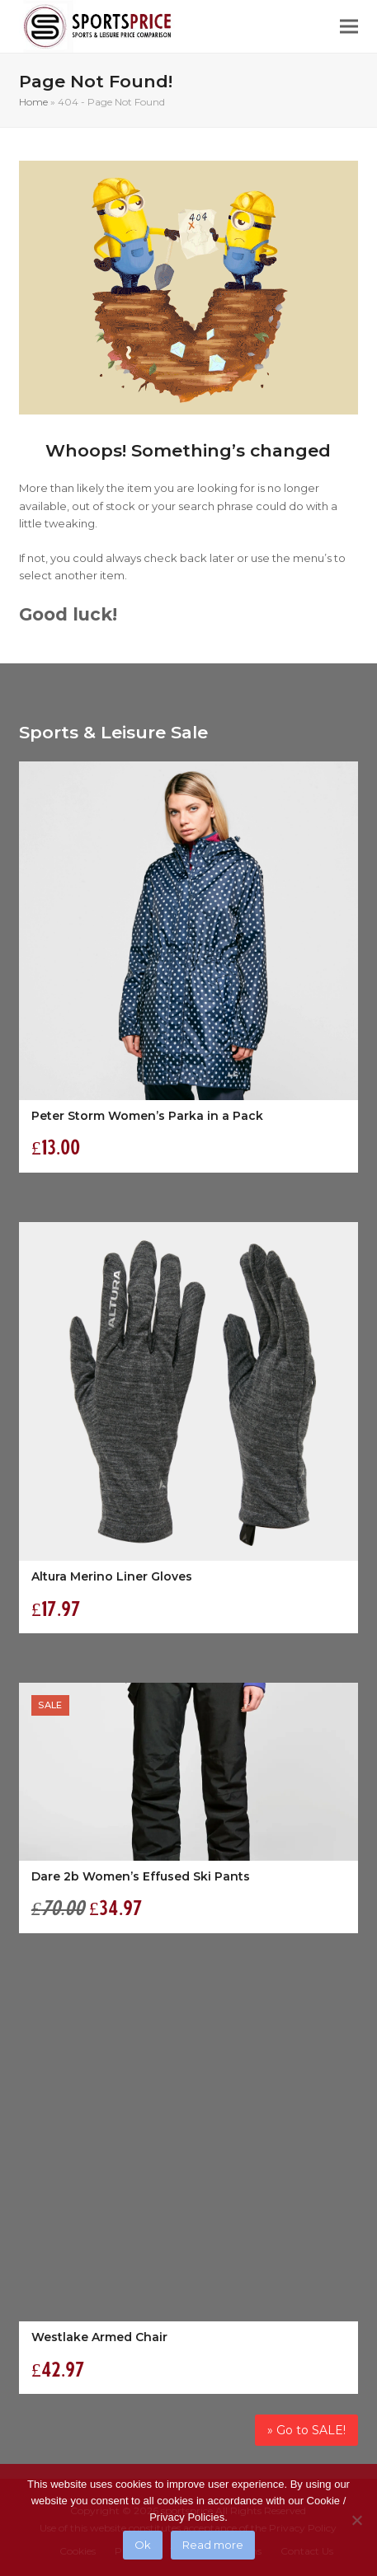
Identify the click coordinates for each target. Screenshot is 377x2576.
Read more (212, 2544)
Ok (142, 2544)
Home (33, 102)
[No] (356, 2520)
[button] (349, 27)
